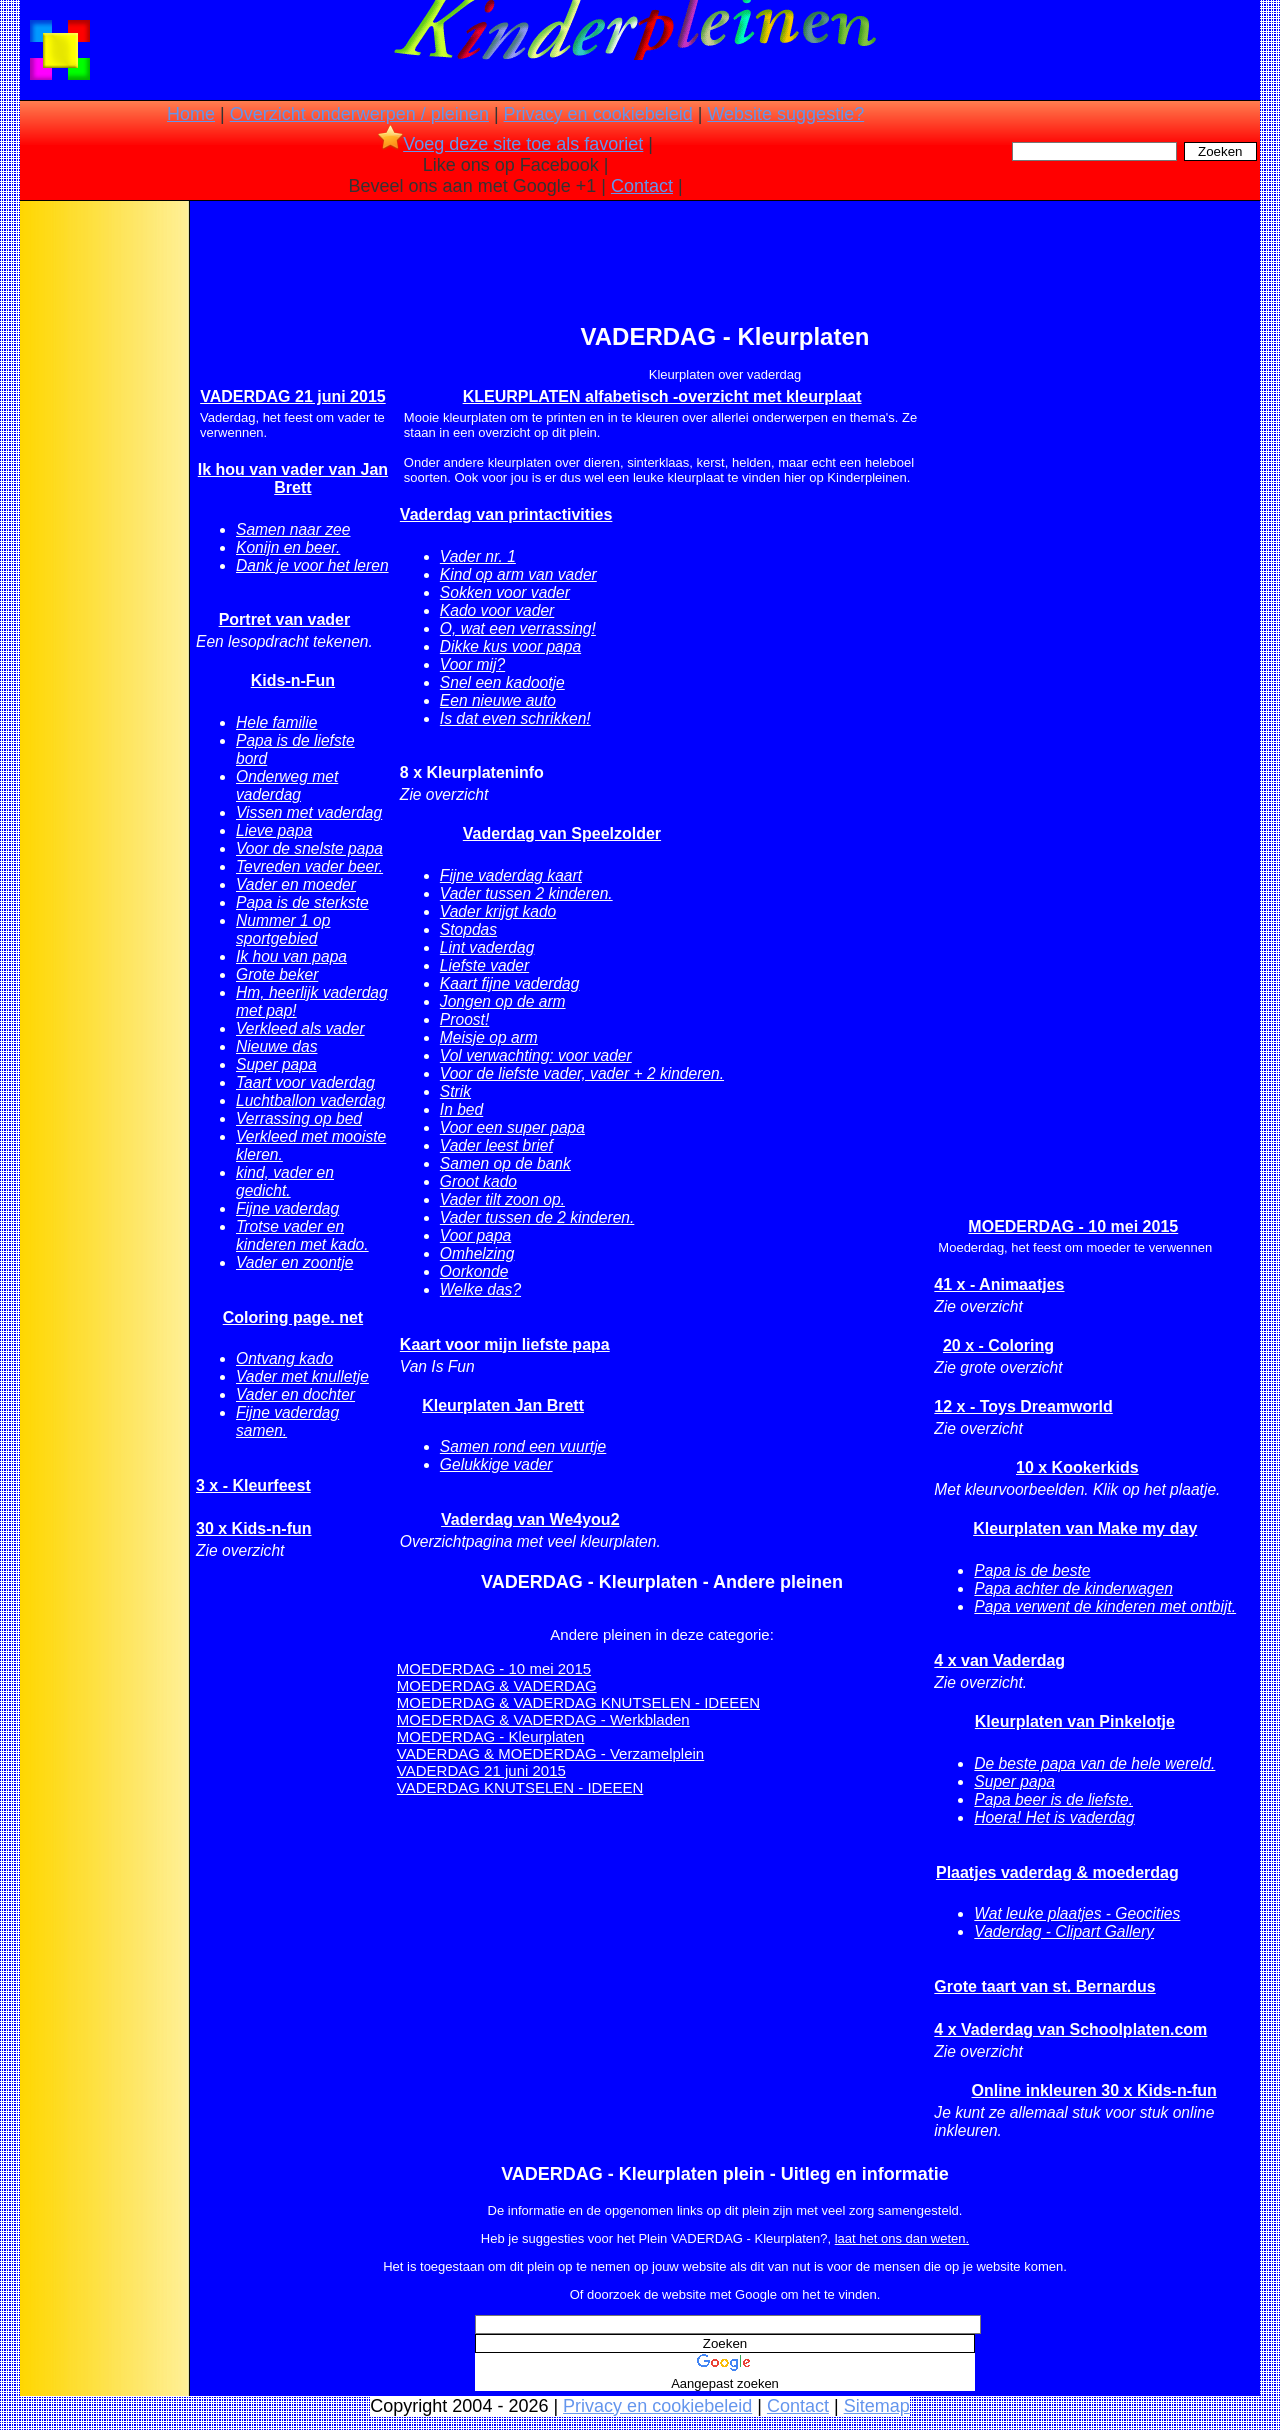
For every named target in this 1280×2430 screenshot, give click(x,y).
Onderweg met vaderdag (287, 785)
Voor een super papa (512, 1127)
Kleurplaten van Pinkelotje (1075, 1721)
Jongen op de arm (503, 1001)
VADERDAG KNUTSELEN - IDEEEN (520, 1787)
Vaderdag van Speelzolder (562, 833)
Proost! (464, 1019)
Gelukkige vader (496, 1464)
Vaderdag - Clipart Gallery (1064, 1931)
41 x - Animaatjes (999, 1284)
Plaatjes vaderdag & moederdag (1057, 1872)
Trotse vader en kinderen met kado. (302, 1235)
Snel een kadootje (502, 682)
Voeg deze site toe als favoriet (510, 144)
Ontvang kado (284, 1358)
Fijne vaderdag (287, 1208)
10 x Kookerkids (1077, 1467)
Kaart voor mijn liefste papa (505, 1344)
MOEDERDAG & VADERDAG (497, 1685)
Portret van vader (285, 619)
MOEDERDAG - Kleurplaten (491, 1736)
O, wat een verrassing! (518, 628)
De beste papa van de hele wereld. (1094, 1763)
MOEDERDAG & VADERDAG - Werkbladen (543, 1719)
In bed (461, 1109)
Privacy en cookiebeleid (598, 114)
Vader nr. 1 (478, 556)
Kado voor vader (497, 610)
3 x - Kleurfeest (253, 1485)
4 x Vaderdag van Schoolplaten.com (1070, 2029)
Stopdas (468, 929)
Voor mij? (472, 664)
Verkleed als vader (300, 1028)
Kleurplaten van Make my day (1085, 1528)
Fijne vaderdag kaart (511, 875)
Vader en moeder (296, 884)
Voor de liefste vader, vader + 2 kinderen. (582, 1073)
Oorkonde (474, 1271)
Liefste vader (484, 965)
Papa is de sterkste (302, 902)
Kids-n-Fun (293, 680)
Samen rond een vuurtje (523, 1446)
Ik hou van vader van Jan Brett (293, 478)
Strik (455, 1091)
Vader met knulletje (302, 1376)
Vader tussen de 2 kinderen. (537, 1217)
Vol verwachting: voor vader (536, 1055)
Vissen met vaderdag (309, 812)
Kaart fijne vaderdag (510, 983)
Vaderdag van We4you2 (530, 1519)
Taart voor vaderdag (305, 1082)
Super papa (276, 1064)
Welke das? (480, 1289)
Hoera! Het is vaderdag (1054, 1817)
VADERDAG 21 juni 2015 (293, 396)
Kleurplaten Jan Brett (503, 1405)
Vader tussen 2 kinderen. (526, 893)
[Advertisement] (103, 520)
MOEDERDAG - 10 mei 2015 (494, 1668)
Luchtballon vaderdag (310, 1100)
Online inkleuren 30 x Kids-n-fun (1093, 2090)
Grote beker (277, 974)
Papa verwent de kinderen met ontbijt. (1105, 1606)
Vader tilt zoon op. (502, 1199)
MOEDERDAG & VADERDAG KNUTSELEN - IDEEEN (578, 1702)
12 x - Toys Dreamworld (1023, 1406)
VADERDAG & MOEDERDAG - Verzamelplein (550, 1753)
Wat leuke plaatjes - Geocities (1077, 1913)
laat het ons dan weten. (902, 2238)
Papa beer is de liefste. (1053, 1799)
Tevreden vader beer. (309, 866)
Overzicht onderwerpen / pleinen (359, 114)
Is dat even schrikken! (515, 718)
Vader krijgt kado (498, 911)
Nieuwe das (276, 1046)
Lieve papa (274, 830)
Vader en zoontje (294, 1262)
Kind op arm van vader (518, 574)
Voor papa (475, 1235)
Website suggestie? (785, 114)
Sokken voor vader (505, 592)
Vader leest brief (496, 1145)
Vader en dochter (295, 1394)
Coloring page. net (293, 1317)
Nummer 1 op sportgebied (283, 929)
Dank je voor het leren (312, 565)
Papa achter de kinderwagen (1073, 1588)
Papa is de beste (1032, 1570)
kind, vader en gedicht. (285, 1181)
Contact (642, 186)
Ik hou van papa (291, 956)
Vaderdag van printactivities (506, 514)
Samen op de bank (505, 1163)
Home (191, 114)
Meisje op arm (489, 1037)
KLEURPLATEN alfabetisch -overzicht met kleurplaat (662, 396)
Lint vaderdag (487, 947)
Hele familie (276, 722)
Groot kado (478, 1181)
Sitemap (877, 2406)
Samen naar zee (293, 529)
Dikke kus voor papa (510, 646)
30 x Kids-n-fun (254, 1528)
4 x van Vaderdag (999, 1660)
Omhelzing (477, 1253)
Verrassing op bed (299, 1118)
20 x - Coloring (998, 1345)
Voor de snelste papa (309, 848)
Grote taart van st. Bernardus (1044, 1986)
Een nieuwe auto (498, 700)
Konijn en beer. (288, 547)
